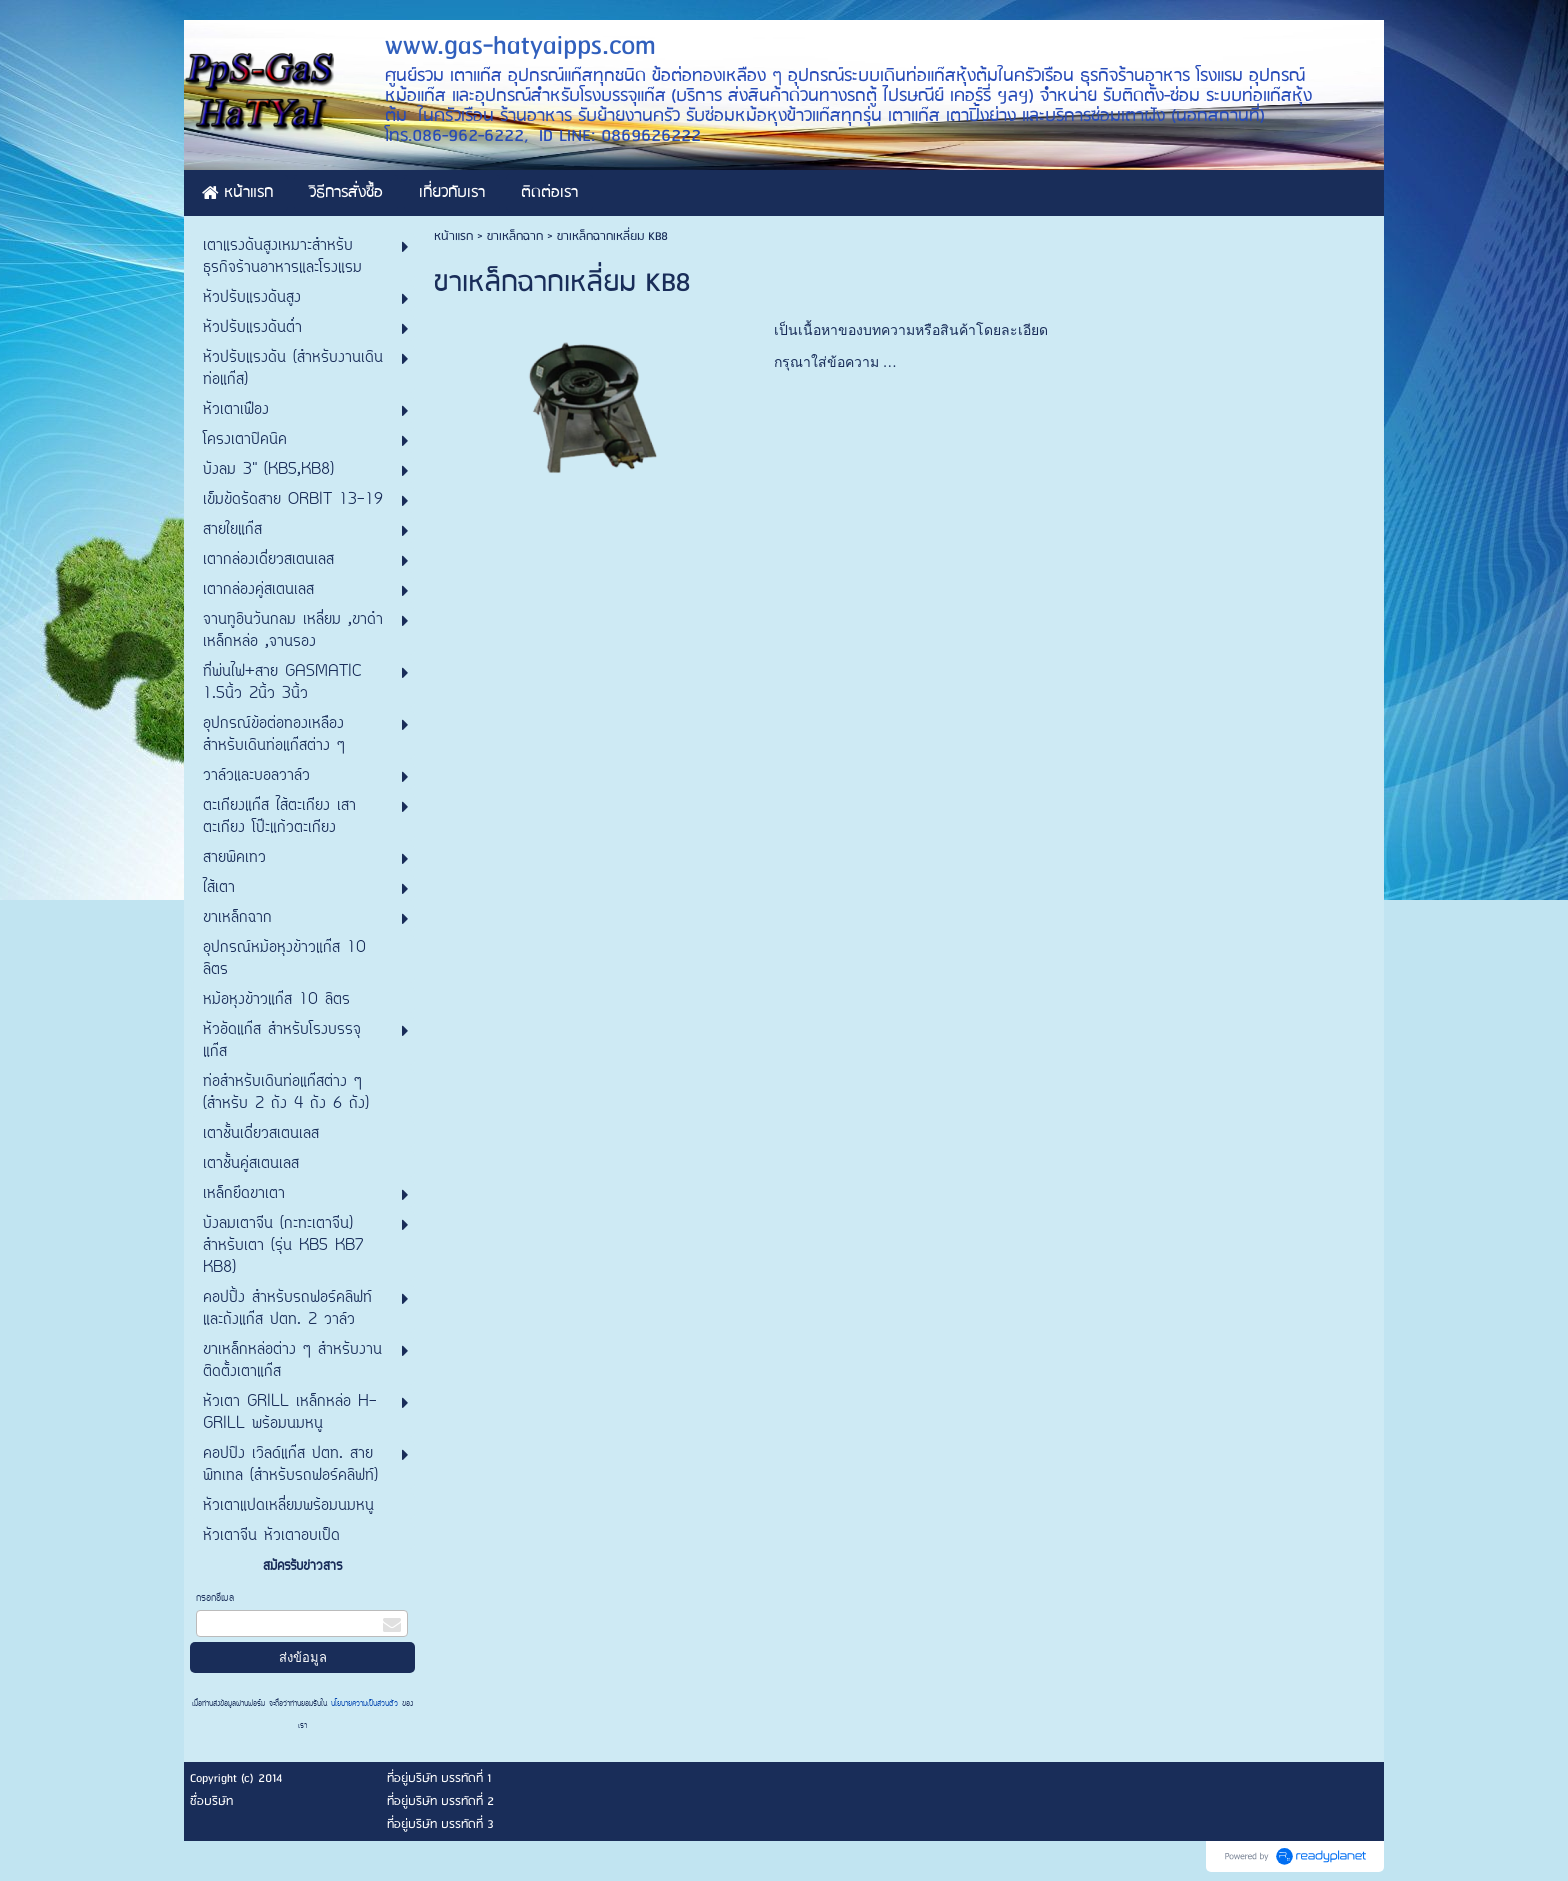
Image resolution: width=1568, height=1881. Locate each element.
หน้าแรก (453, 236)
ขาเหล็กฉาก (515, 236)
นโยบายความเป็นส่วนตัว (364, 1704)
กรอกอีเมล (215, 1598)
